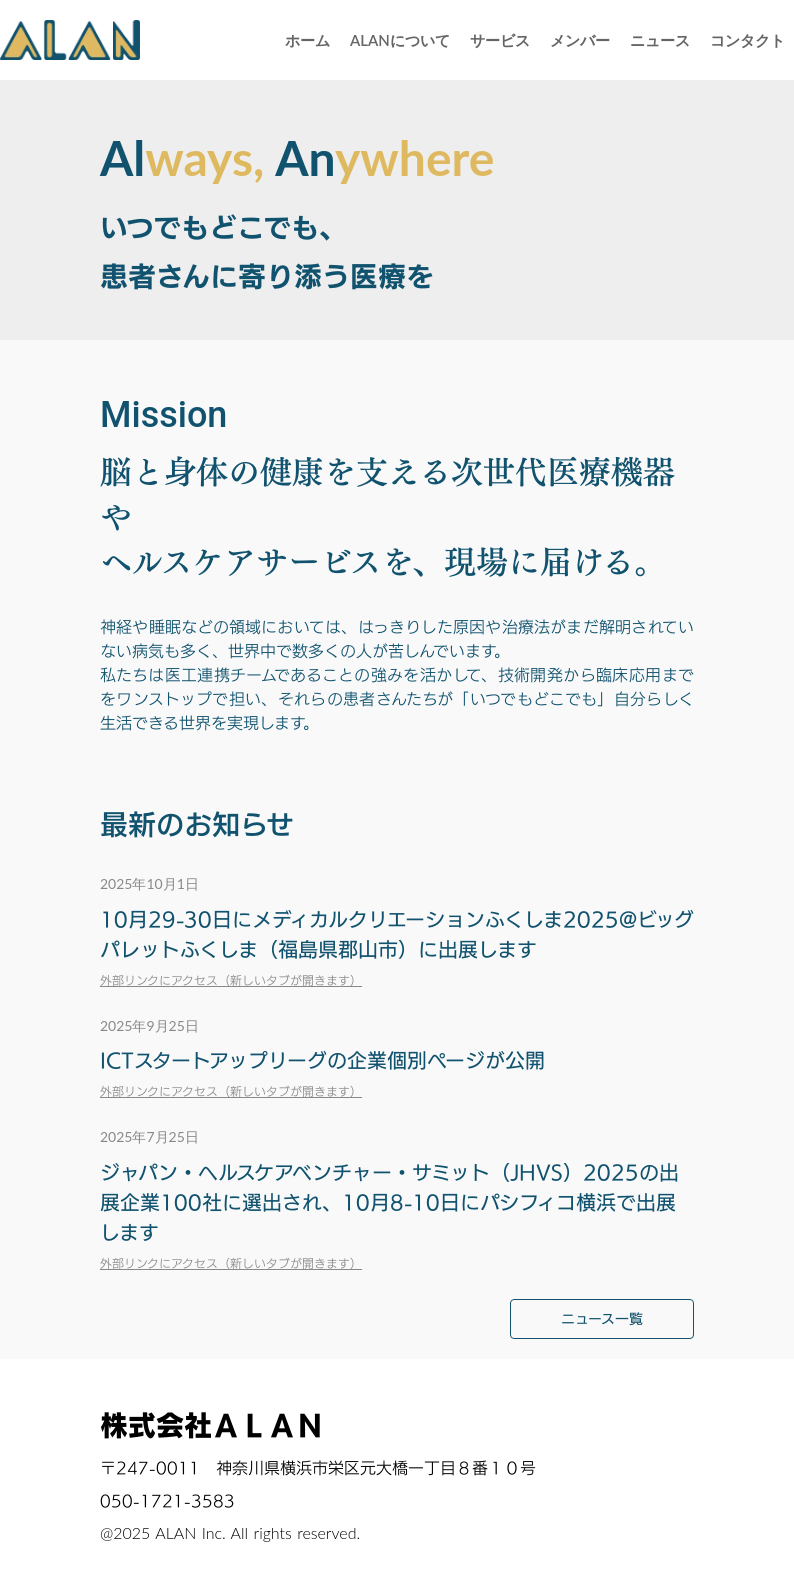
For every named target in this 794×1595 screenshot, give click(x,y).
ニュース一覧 (602, 1318)
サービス (500, 40)
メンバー (580, 40)
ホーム (307, 40)
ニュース (660, 40)
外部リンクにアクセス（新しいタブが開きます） (231, 980)
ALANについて (400, 40)
